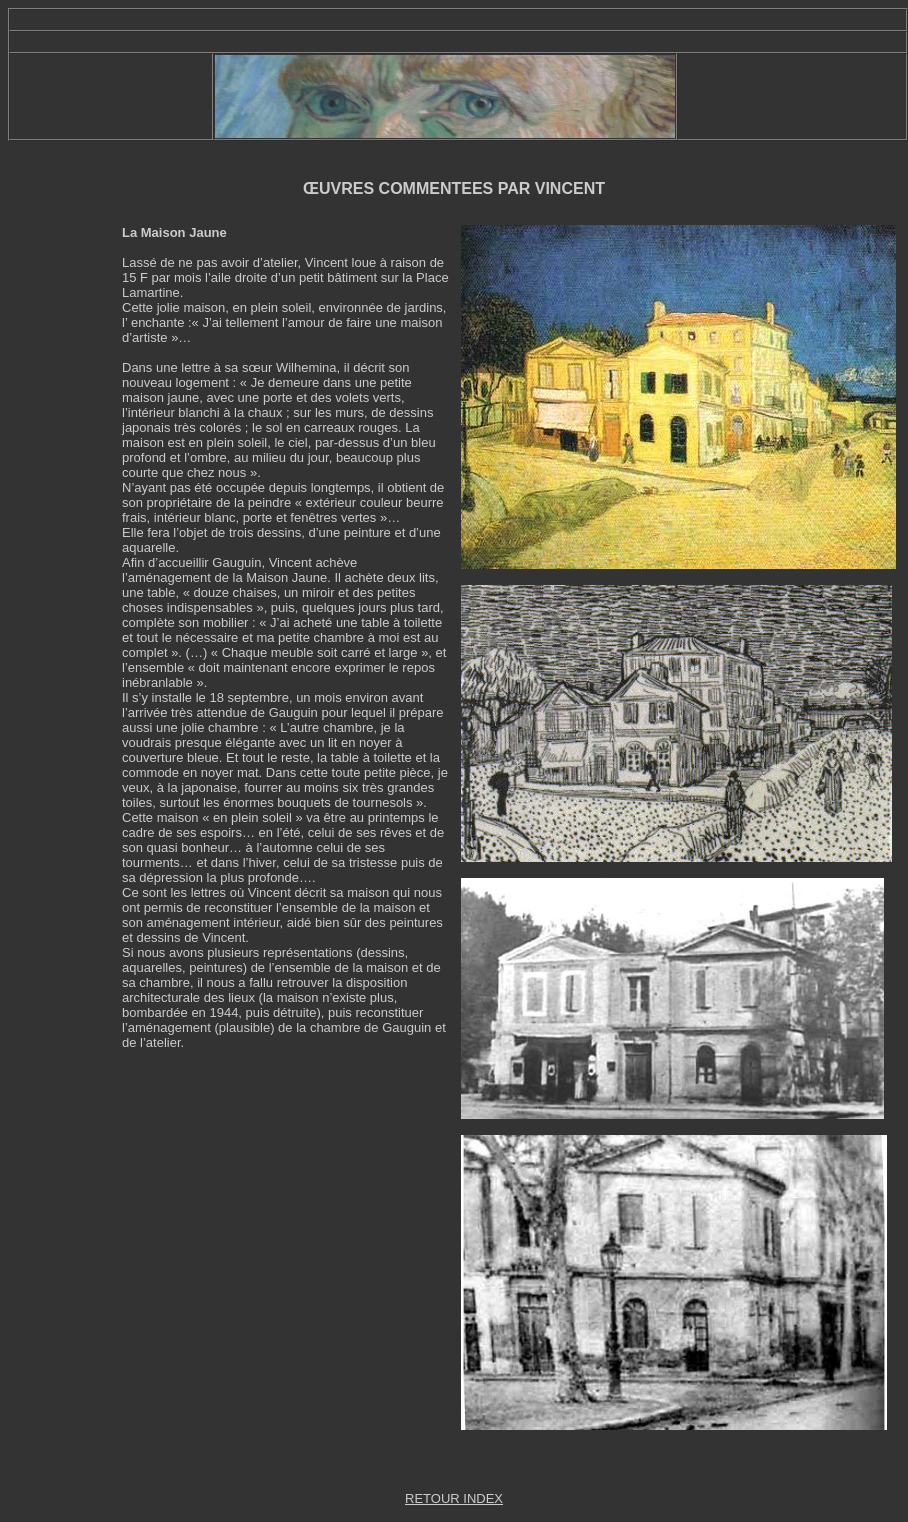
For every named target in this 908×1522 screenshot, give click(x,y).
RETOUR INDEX (454, 1498)
